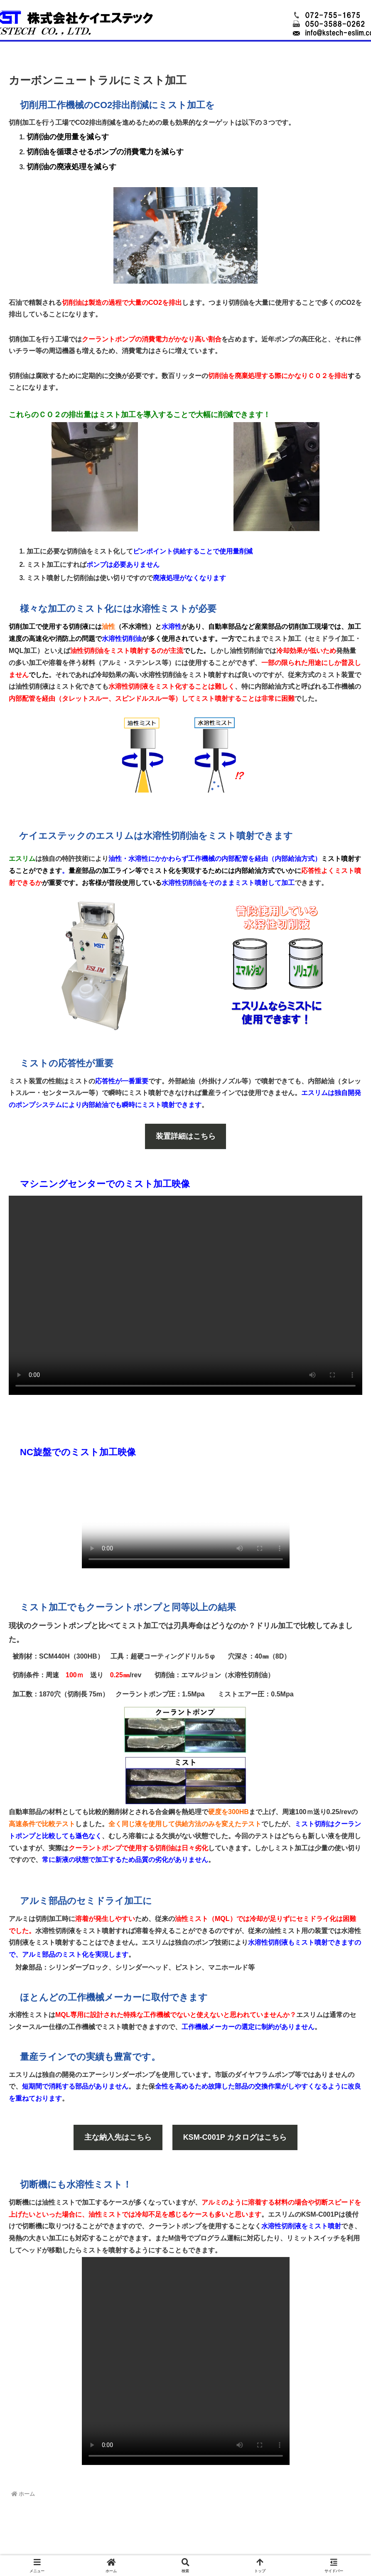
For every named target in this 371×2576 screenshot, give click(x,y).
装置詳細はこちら (186, 1136)
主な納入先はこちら (118, 2137)
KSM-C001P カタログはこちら (235, 2137)
